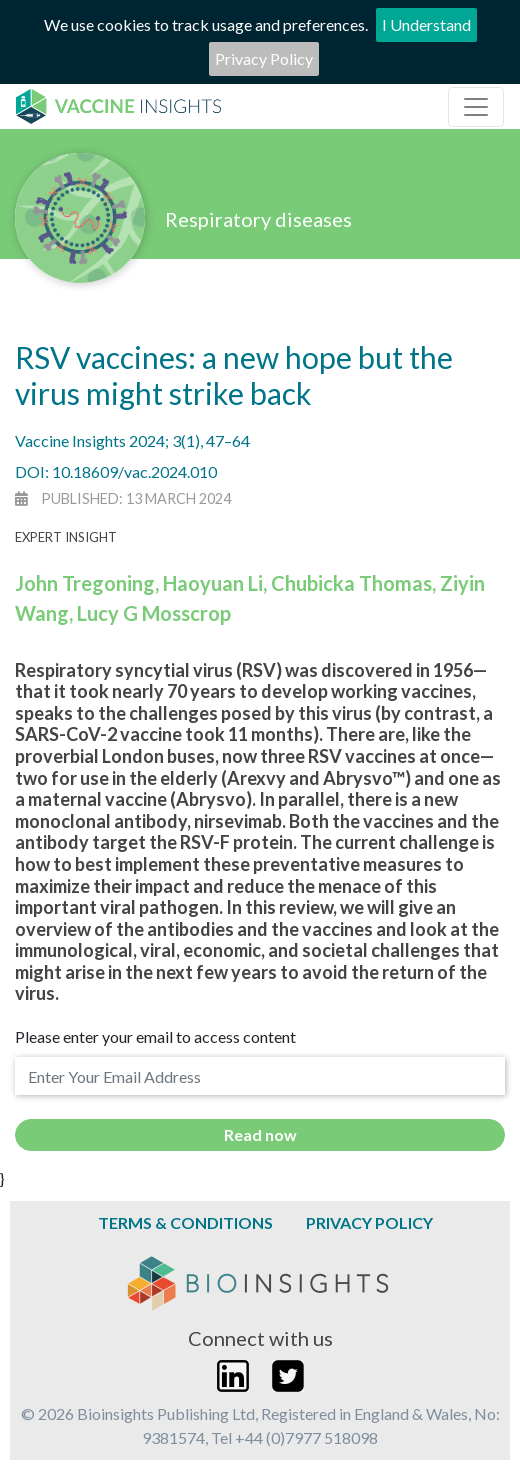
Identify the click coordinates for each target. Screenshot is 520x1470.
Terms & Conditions (185, 1222)
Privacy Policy (264, 58)
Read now (260, 1134)
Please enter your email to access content (155, 1036)
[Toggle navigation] (476, 107)
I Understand (426, 24)
